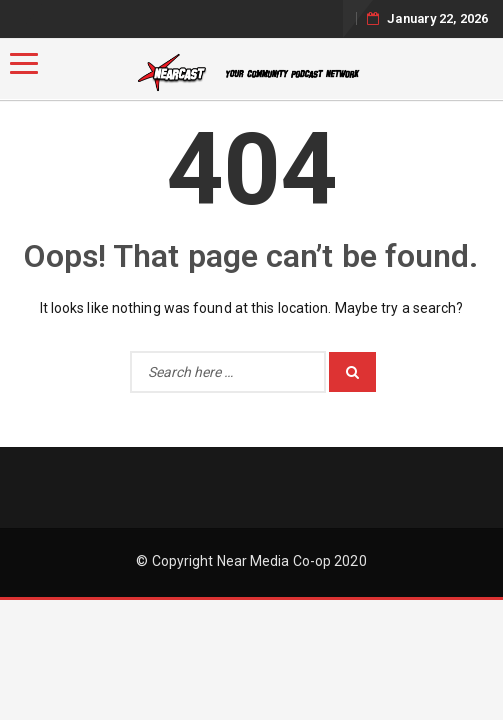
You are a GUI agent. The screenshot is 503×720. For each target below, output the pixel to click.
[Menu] (24, 63)
